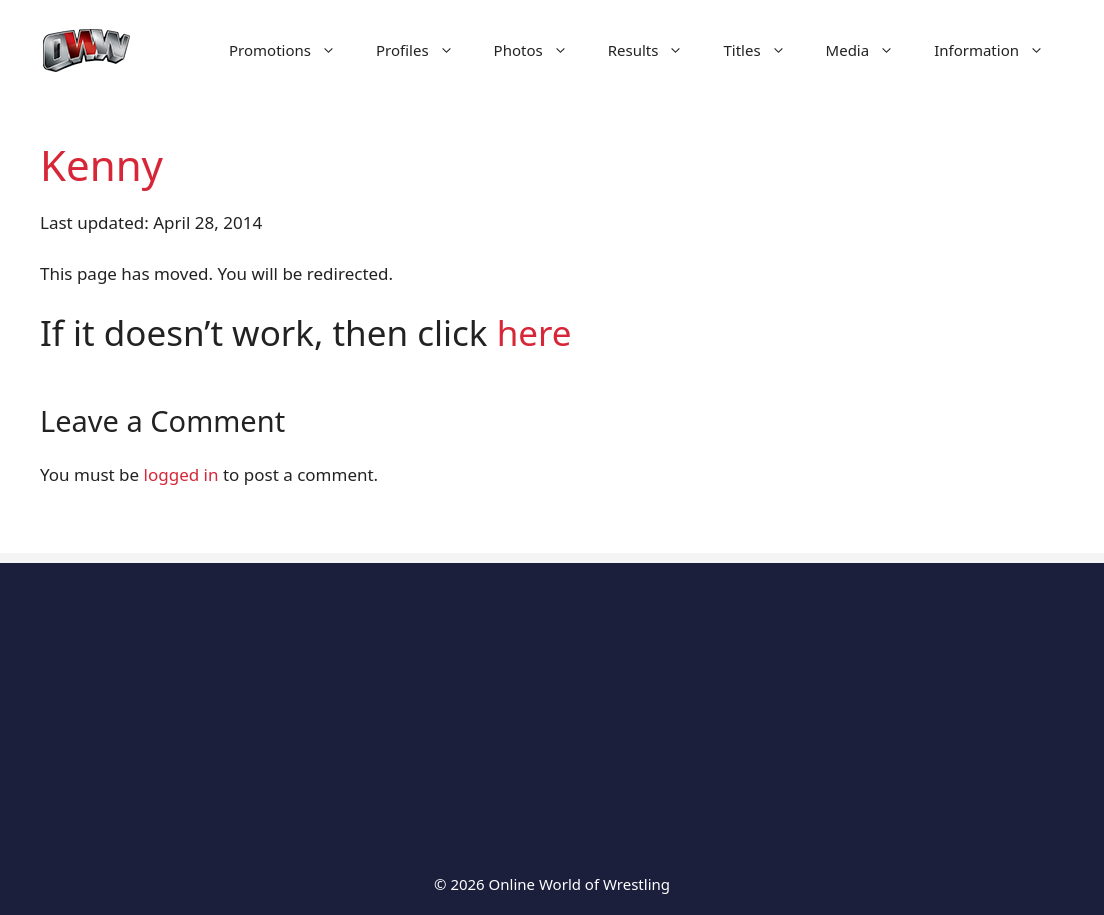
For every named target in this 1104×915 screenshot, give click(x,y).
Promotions (292, 50)
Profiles (425, 50)
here (534, 332)
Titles (764, 50)
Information (999, 50)
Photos (541, 50)
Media (870, 50)
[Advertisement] (552, 703)
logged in (181, 474)
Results (656, 50)
